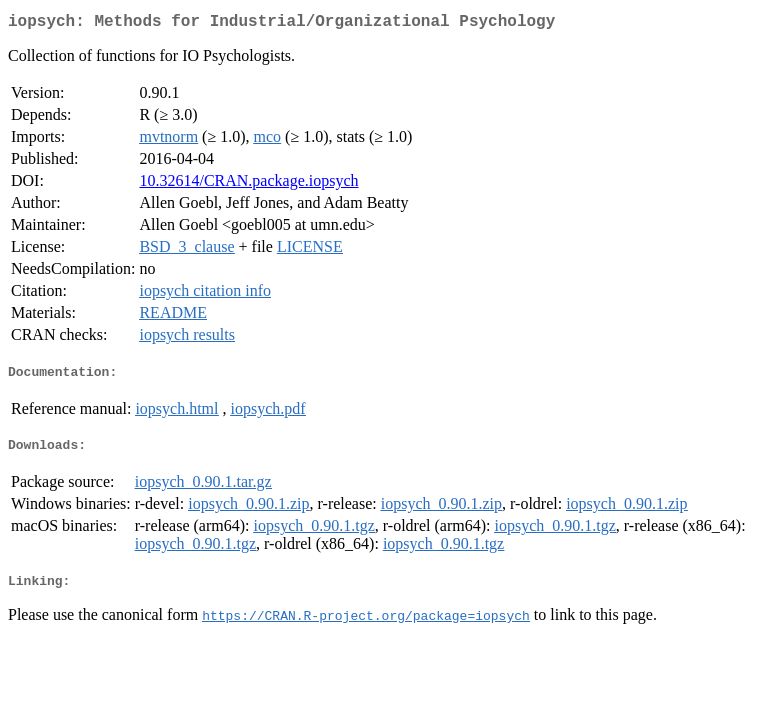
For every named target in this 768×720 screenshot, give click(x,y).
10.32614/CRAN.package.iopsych (248, 184)
